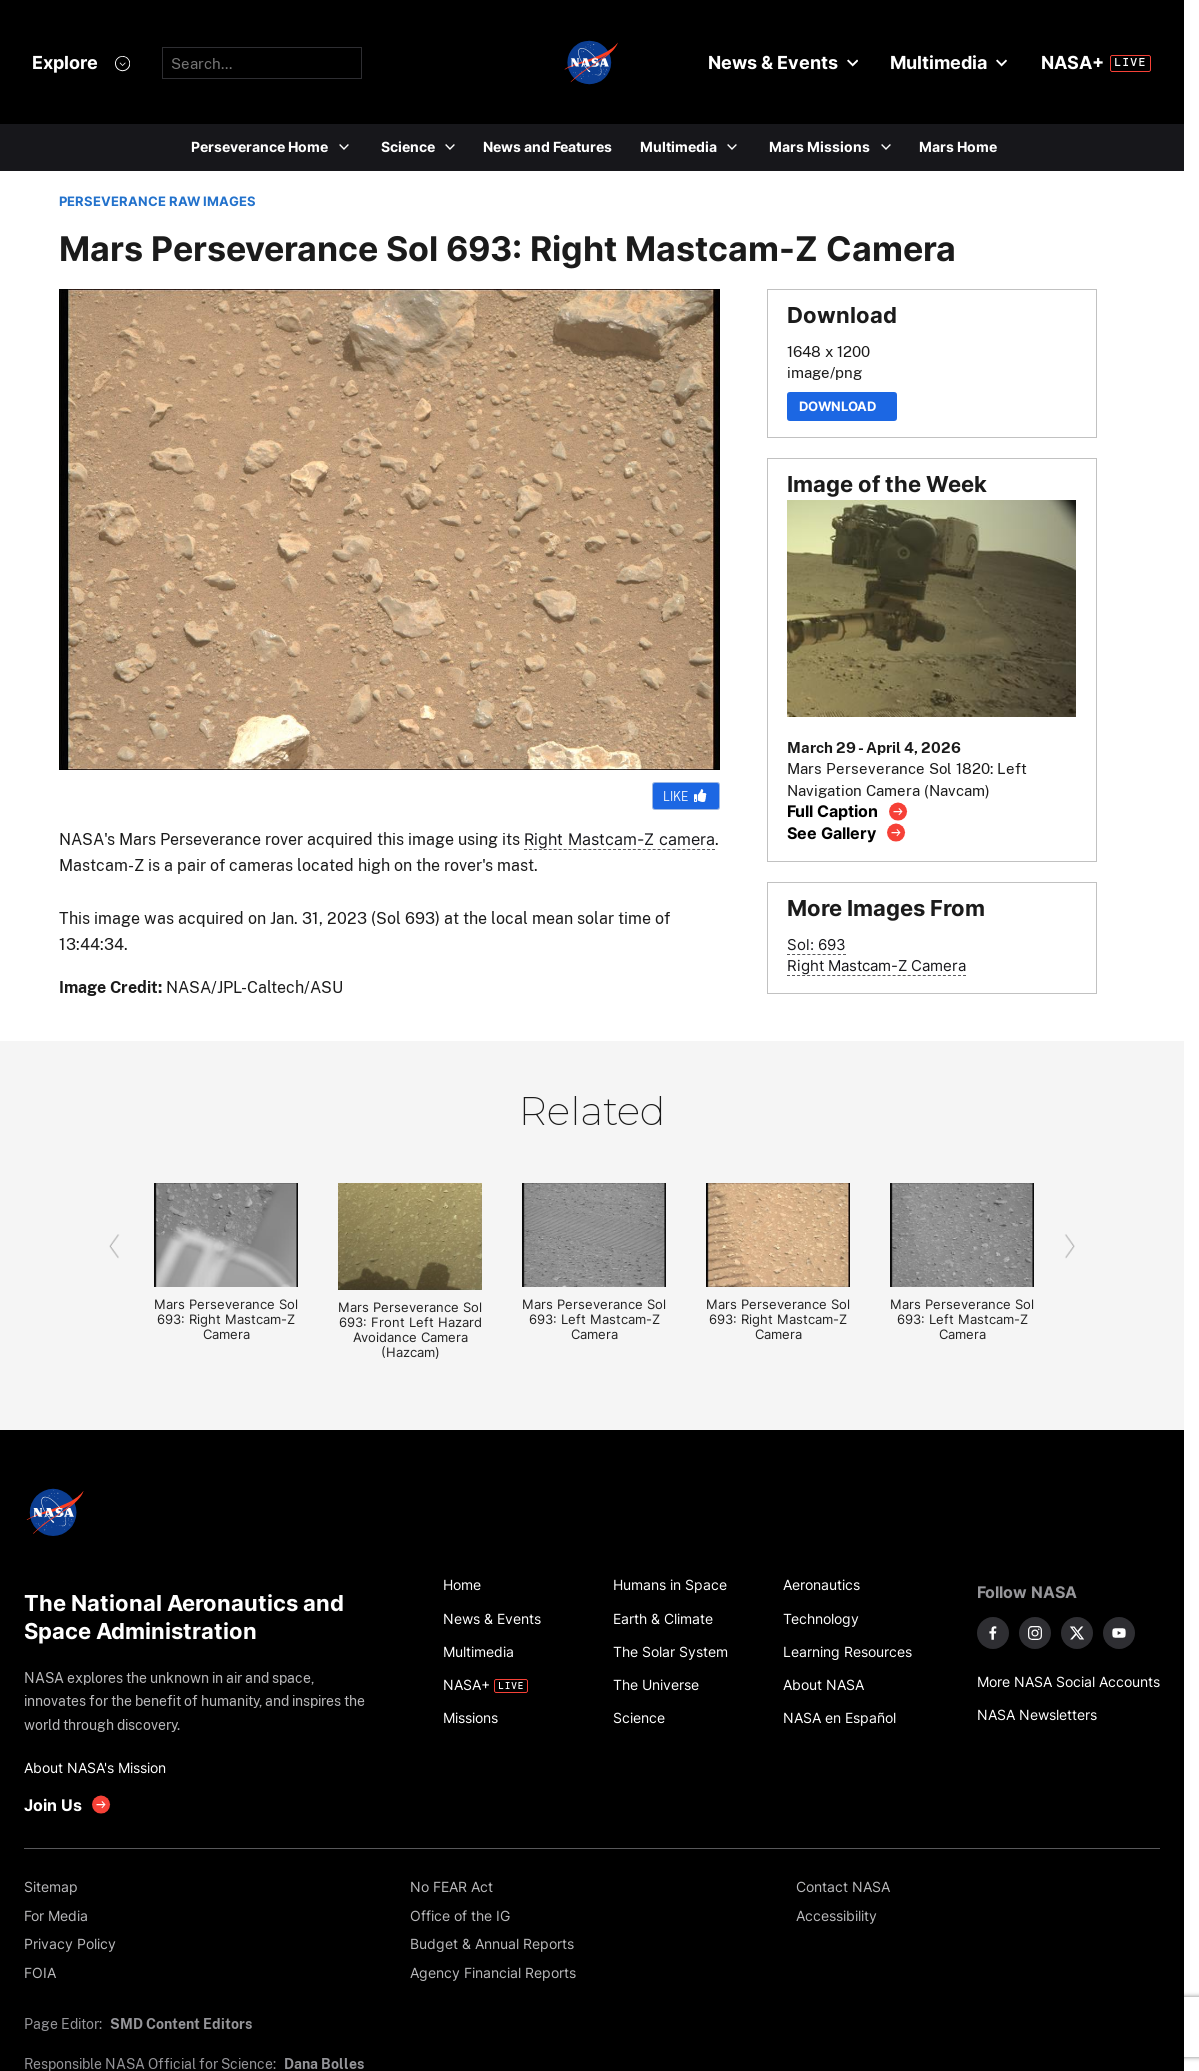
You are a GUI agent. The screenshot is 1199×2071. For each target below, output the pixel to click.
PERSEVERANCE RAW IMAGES (157, 201)
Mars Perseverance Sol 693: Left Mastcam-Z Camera (594, 1319)
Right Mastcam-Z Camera (876, 965)
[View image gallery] (846, 832)
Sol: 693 (816, 944)
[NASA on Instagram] (1035, 1633)
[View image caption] (847, 811)
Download (842, 406)
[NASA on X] (1077, 1633)
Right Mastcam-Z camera (619, 839)
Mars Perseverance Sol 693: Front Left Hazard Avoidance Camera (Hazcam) (410, 1330)
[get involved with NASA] (68, 1804)
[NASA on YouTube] (1119, 1633)
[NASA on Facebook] (993, 1633)
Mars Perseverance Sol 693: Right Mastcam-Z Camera (226, 1319)
